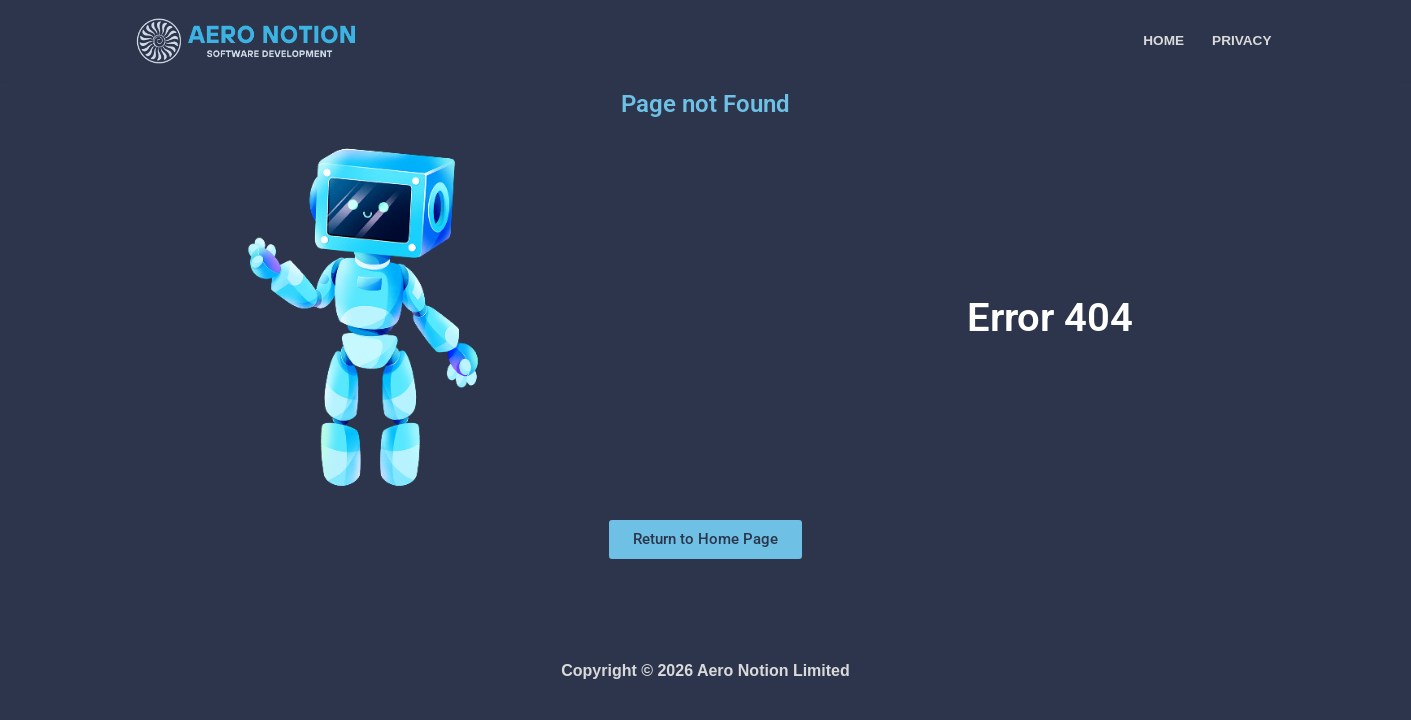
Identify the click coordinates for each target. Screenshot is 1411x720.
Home (1163, 40)
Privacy (1241, 40)
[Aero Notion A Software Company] (246, 41)
